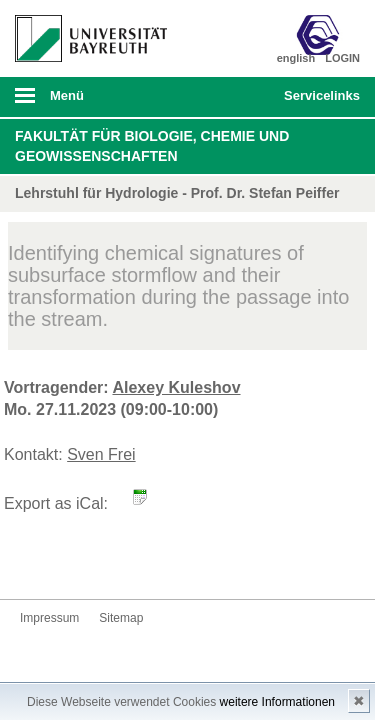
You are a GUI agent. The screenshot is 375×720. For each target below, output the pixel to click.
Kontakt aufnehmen (36, 561)
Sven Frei (101, 454)
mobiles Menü (83, 102)
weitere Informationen (277, 702)
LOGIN (342, 58)
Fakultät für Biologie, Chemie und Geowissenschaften (152, 146)
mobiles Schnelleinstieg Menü (318, 102)
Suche (236, 97)
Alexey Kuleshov (176, 387)
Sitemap (121, 618)
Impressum (49, 618)
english (296, 58)
